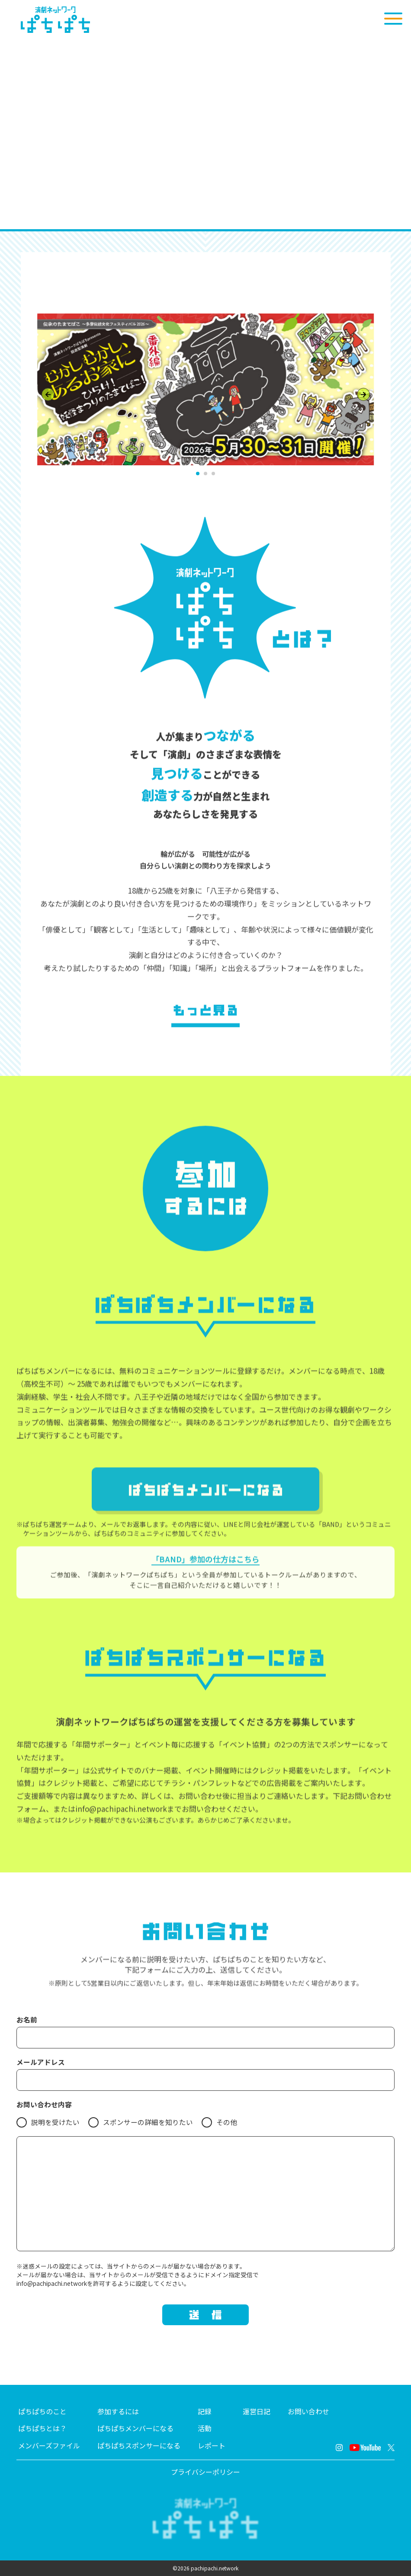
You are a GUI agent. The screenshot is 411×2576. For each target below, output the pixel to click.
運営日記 (256, 2411)
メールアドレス (40, 2062)
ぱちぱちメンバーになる (135, 2428)
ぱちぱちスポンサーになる (138, 2446)
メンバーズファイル (49, 2446)
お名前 (26, 2019)
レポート (211, 2446)
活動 (205, 2428)
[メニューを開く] (393, 18)
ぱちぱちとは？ (42, 2428)
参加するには (118, 2411)
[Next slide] (363, 394)
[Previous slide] (48, 394)
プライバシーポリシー (205, 2472)
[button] (197, 473)
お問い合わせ (308, 2411)
